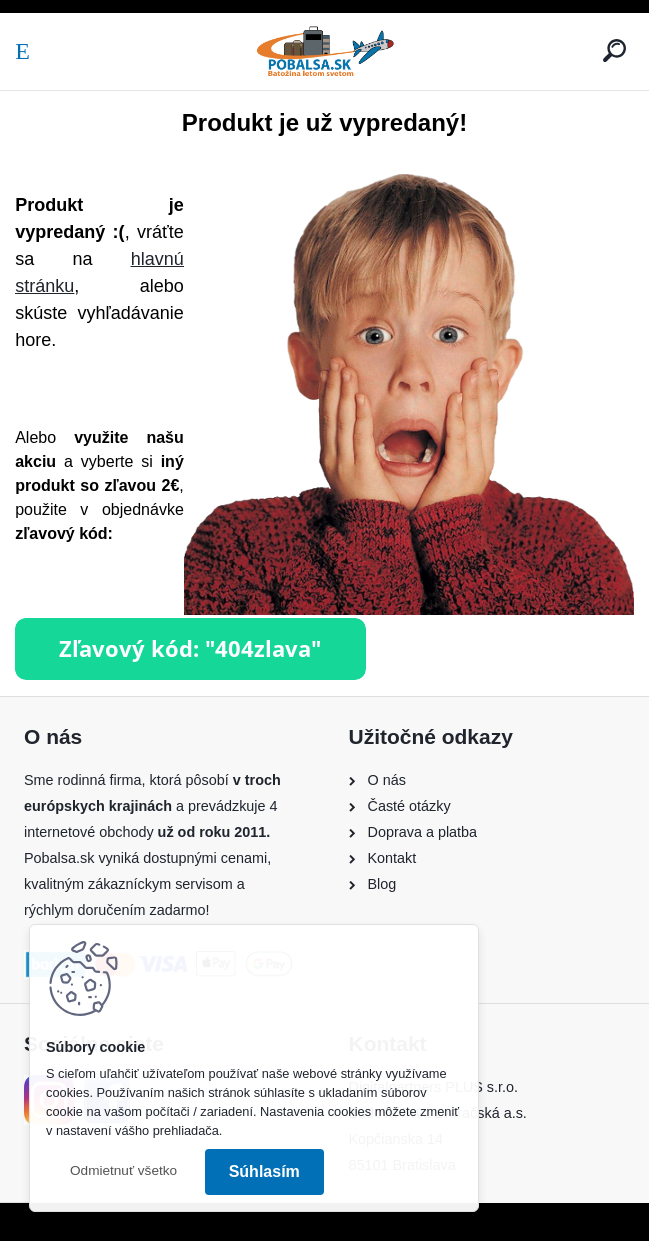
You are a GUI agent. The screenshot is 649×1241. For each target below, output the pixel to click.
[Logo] (325, 51)
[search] (614, 50)
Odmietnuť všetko (123, 1170)
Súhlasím (264, 1171)
